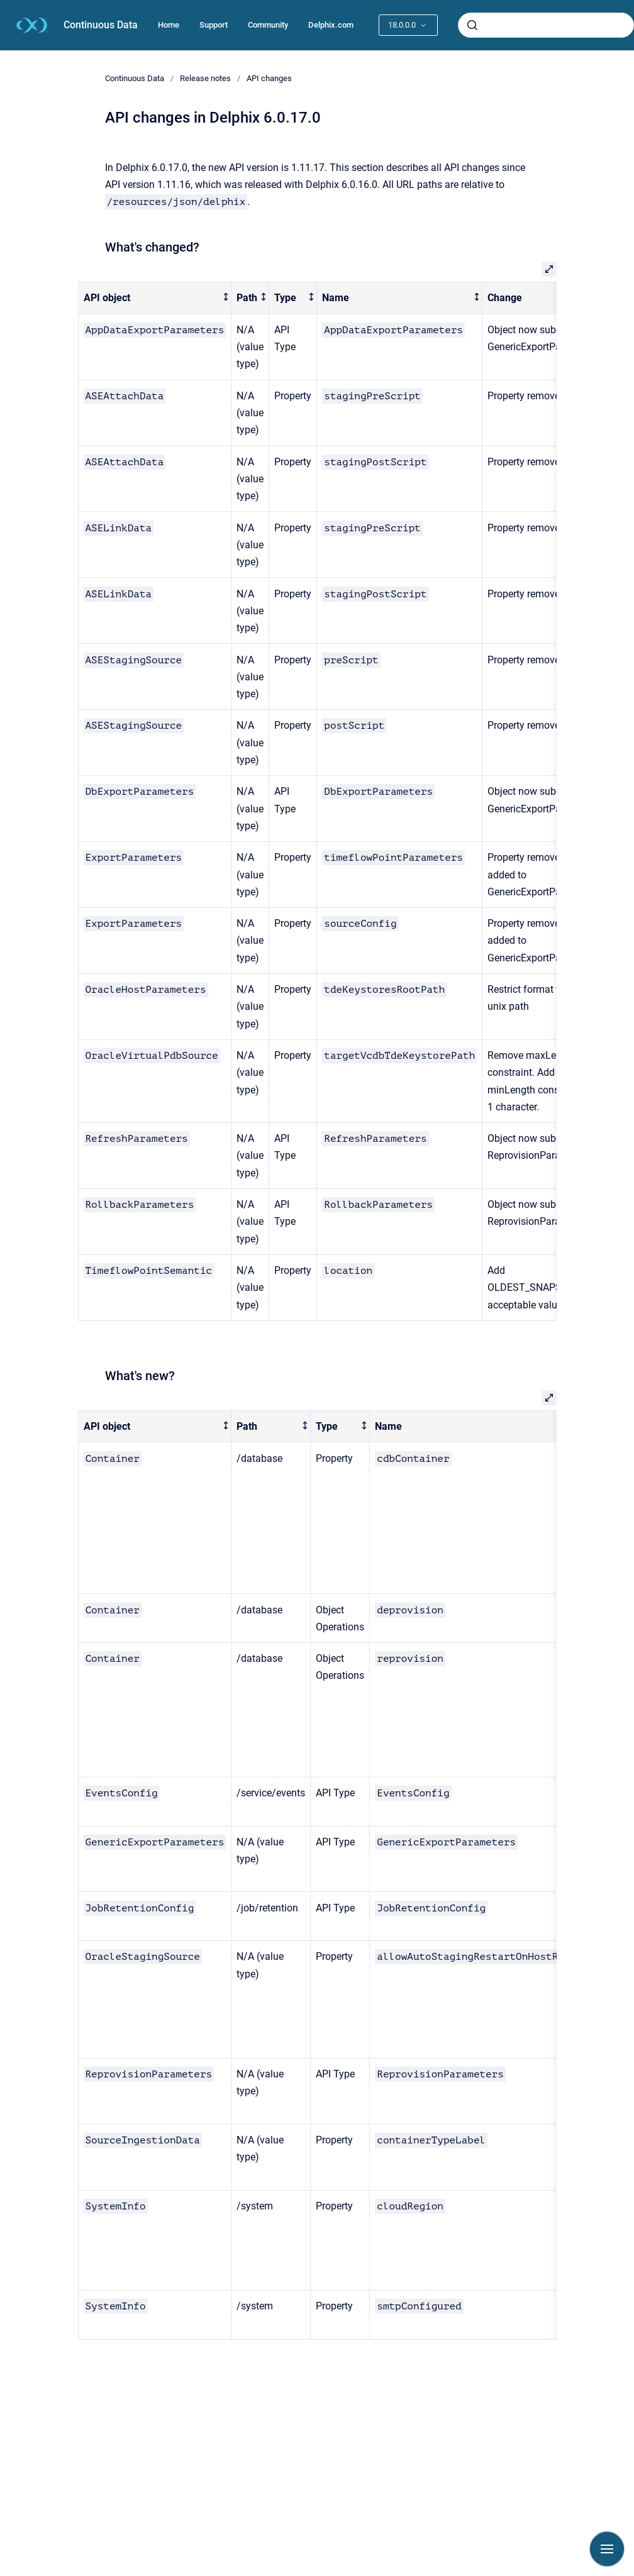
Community (268, 25)
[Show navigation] (607, 2549)
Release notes (205, 78)
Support (213, 25)
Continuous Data (101, 25)
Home (168, 25)
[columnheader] (154, 298)
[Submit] (472, 25)
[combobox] (546, 25)
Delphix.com (330, 25)
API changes (269, 78)
